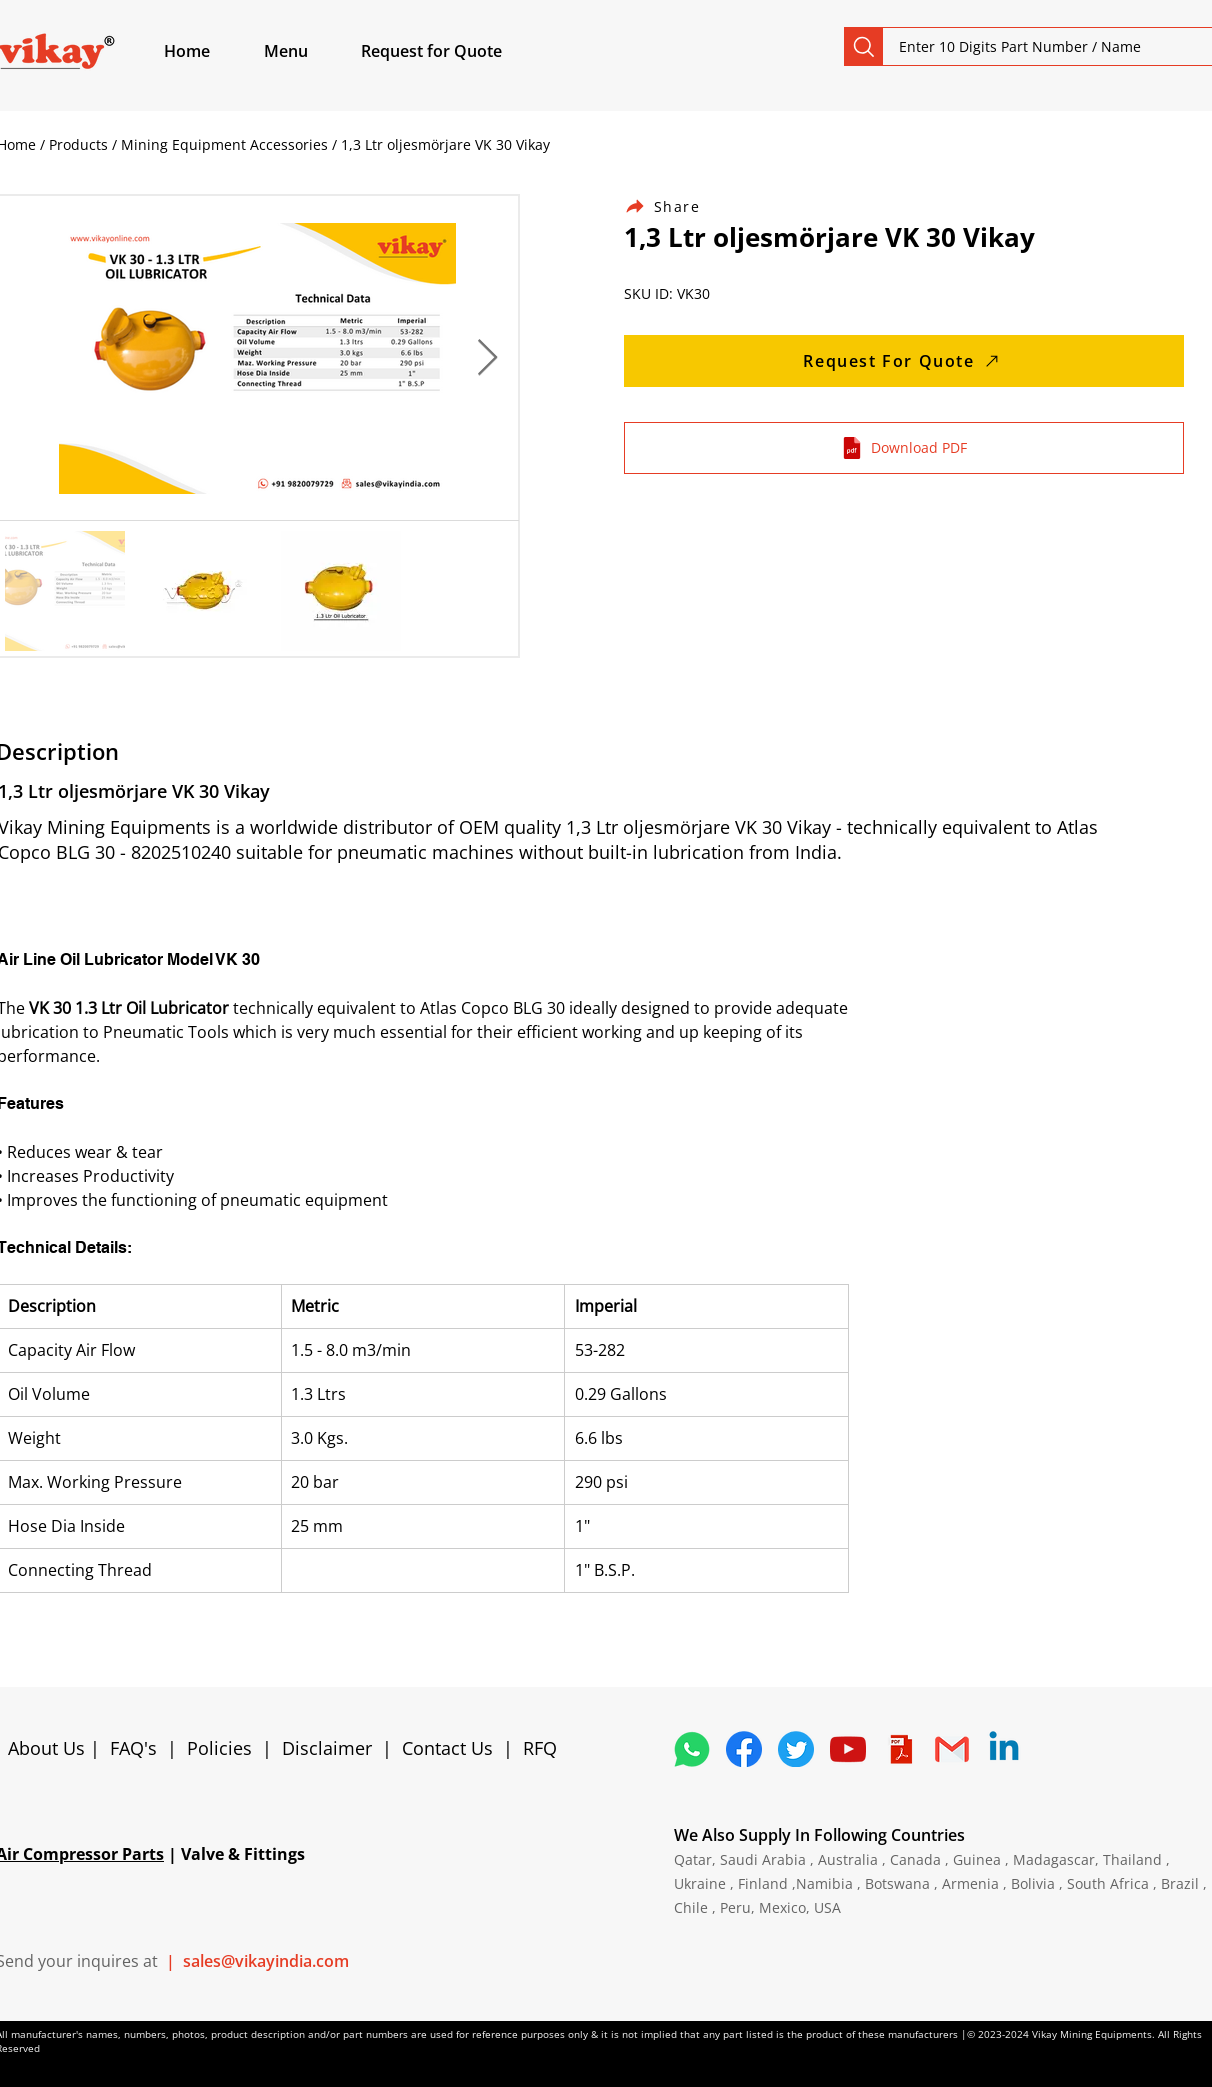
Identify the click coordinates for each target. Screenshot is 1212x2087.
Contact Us (447, 1748)
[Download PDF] (904, 448)
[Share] (674, 206)
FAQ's (133, 1748)
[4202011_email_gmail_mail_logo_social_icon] (952, 1749)
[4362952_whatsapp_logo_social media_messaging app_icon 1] (692, 1749)
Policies (219, 1748)
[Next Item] (487, 358)
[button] (309, 51)
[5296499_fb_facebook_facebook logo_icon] (744, 1749)
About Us (49, 1748)
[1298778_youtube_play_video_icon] (848, 1749)
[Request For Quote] (904, 361)
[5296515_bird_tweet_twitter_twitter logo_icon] (796, 1749)
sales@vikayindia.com (266, 1961)
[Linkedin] (1004, 1749)
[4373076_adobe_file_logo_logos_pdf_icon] (900, 1749)
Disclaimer (332, 1748)
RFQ (540, 1748)
